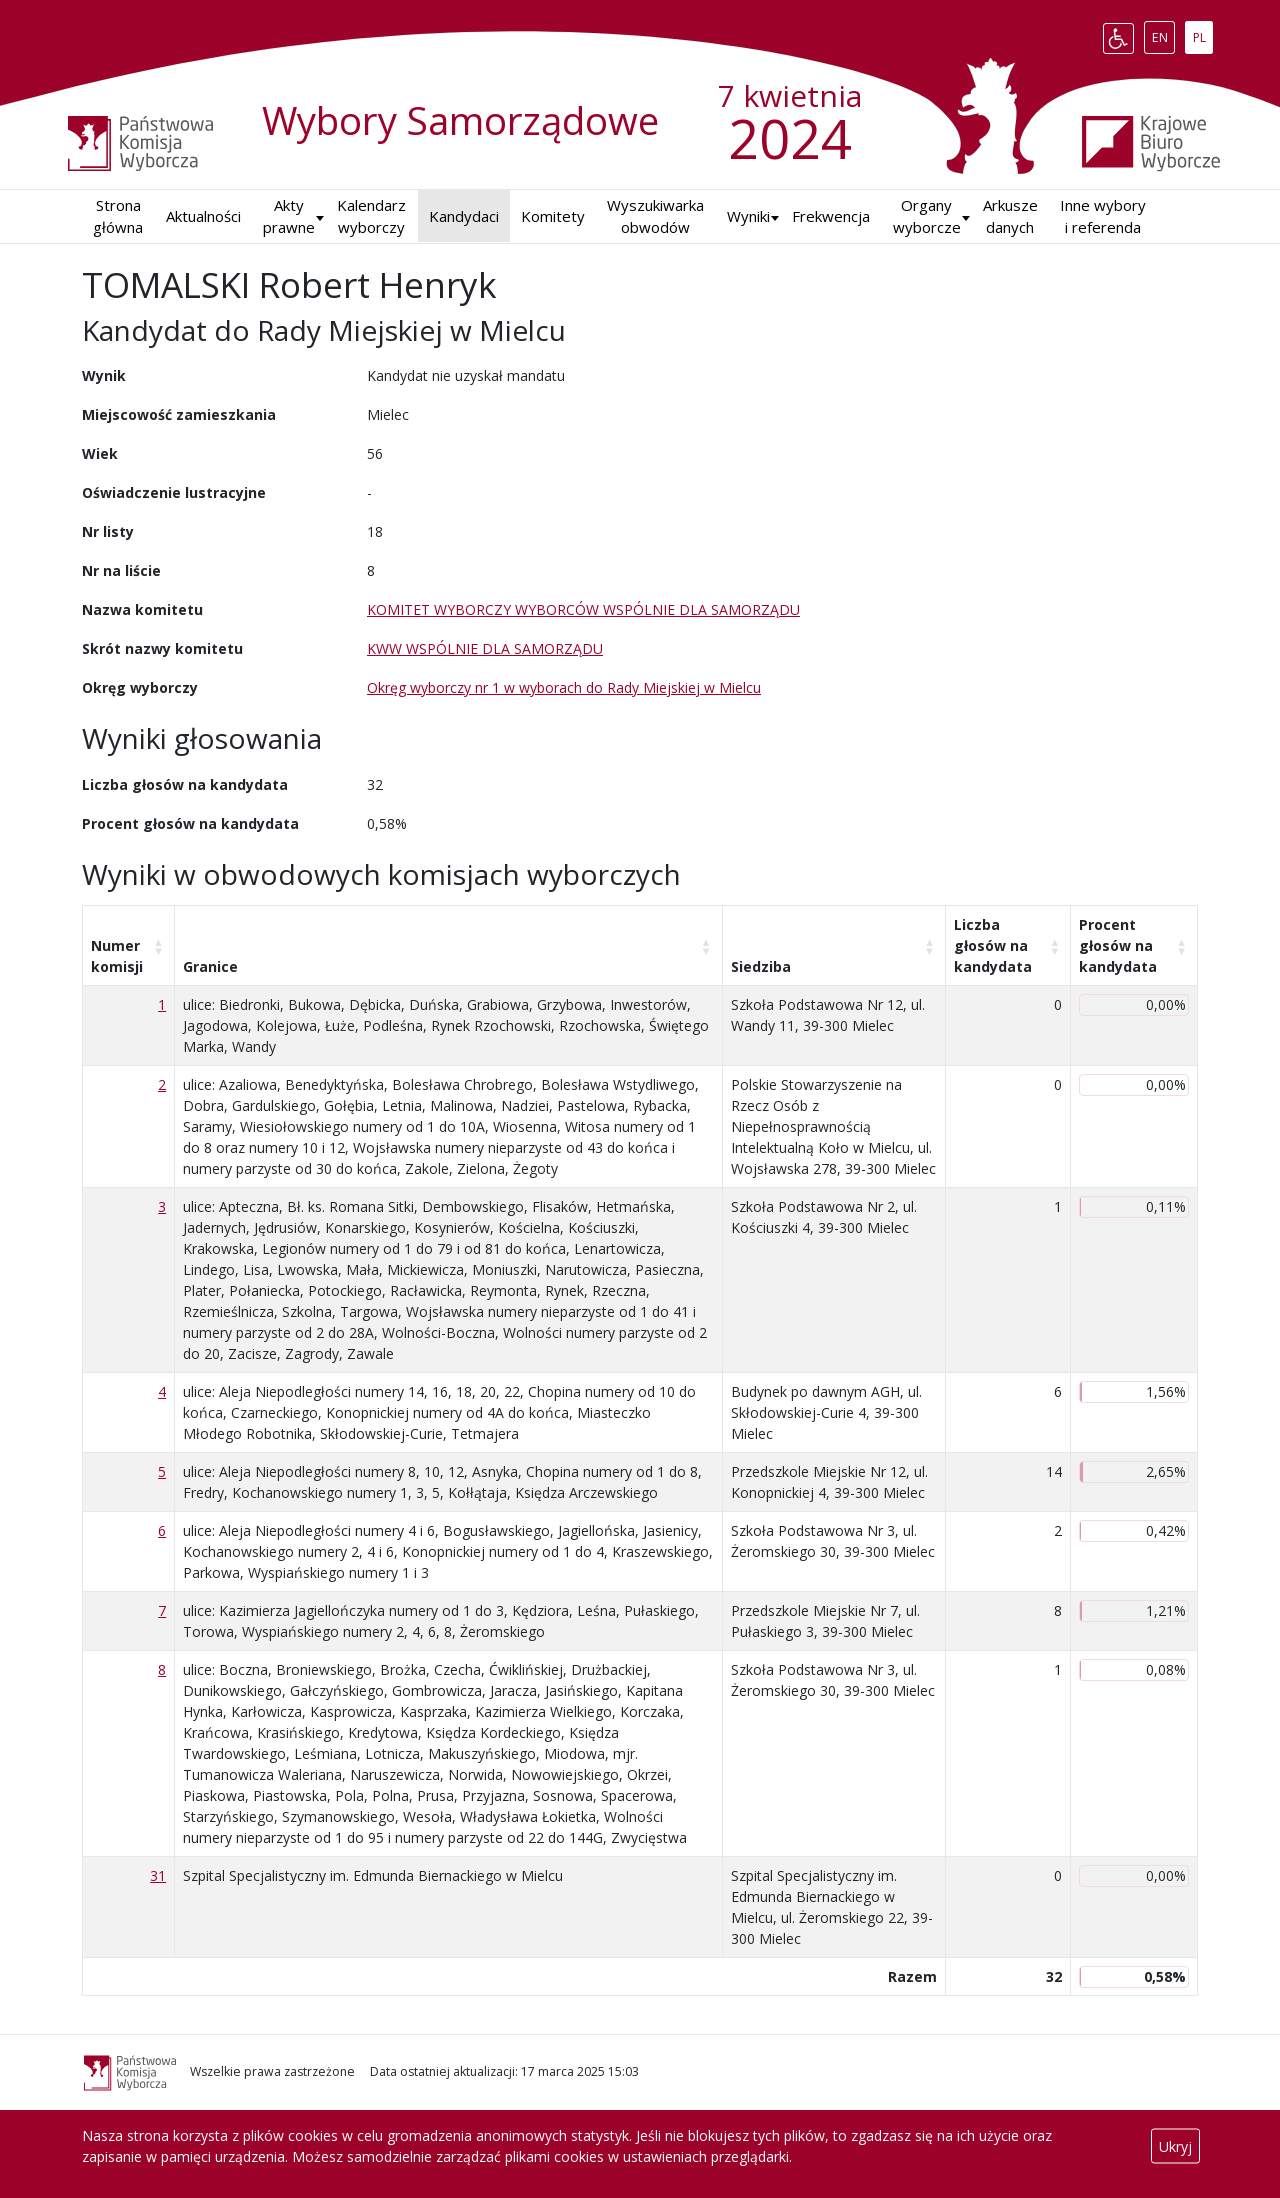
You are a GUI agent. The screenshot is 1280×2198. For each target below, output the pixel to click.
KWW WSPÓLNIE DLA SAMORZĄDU (485, 648)
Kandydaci (464, 216)
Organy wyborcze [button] (927, 216)
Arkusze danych (1010, 216)
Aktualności (203, 216)
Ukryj (1175, 2146)
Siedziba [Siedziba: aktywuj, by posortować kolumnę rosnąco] (761, 966)
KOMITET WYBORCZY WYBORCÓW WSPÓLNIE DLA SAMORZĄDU (583, 609)
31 (158, 1875)
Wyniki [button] (748, 216)
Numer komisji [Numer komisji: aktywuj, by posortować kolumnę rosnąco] (117, 956)
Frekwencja (831, 216)
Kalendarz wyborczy (371, 216)
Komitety (553, 216)
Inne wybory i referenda (1103, 216)
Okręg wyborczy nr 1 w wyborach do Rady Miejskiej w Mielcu (564, 687)
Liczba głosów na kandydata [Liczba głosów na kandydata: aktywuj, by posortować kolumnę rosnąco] (993, 945)
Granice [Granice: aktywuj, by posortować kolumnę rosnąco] (210, 966)
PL (1203, 34)
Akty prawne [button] (289, 216)
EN (1163, 34)
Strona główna (118, 216)
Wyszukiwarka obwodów (655, 216)
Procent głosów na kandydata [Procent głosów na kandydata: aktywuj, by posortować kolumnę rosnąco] (1118, 945)
